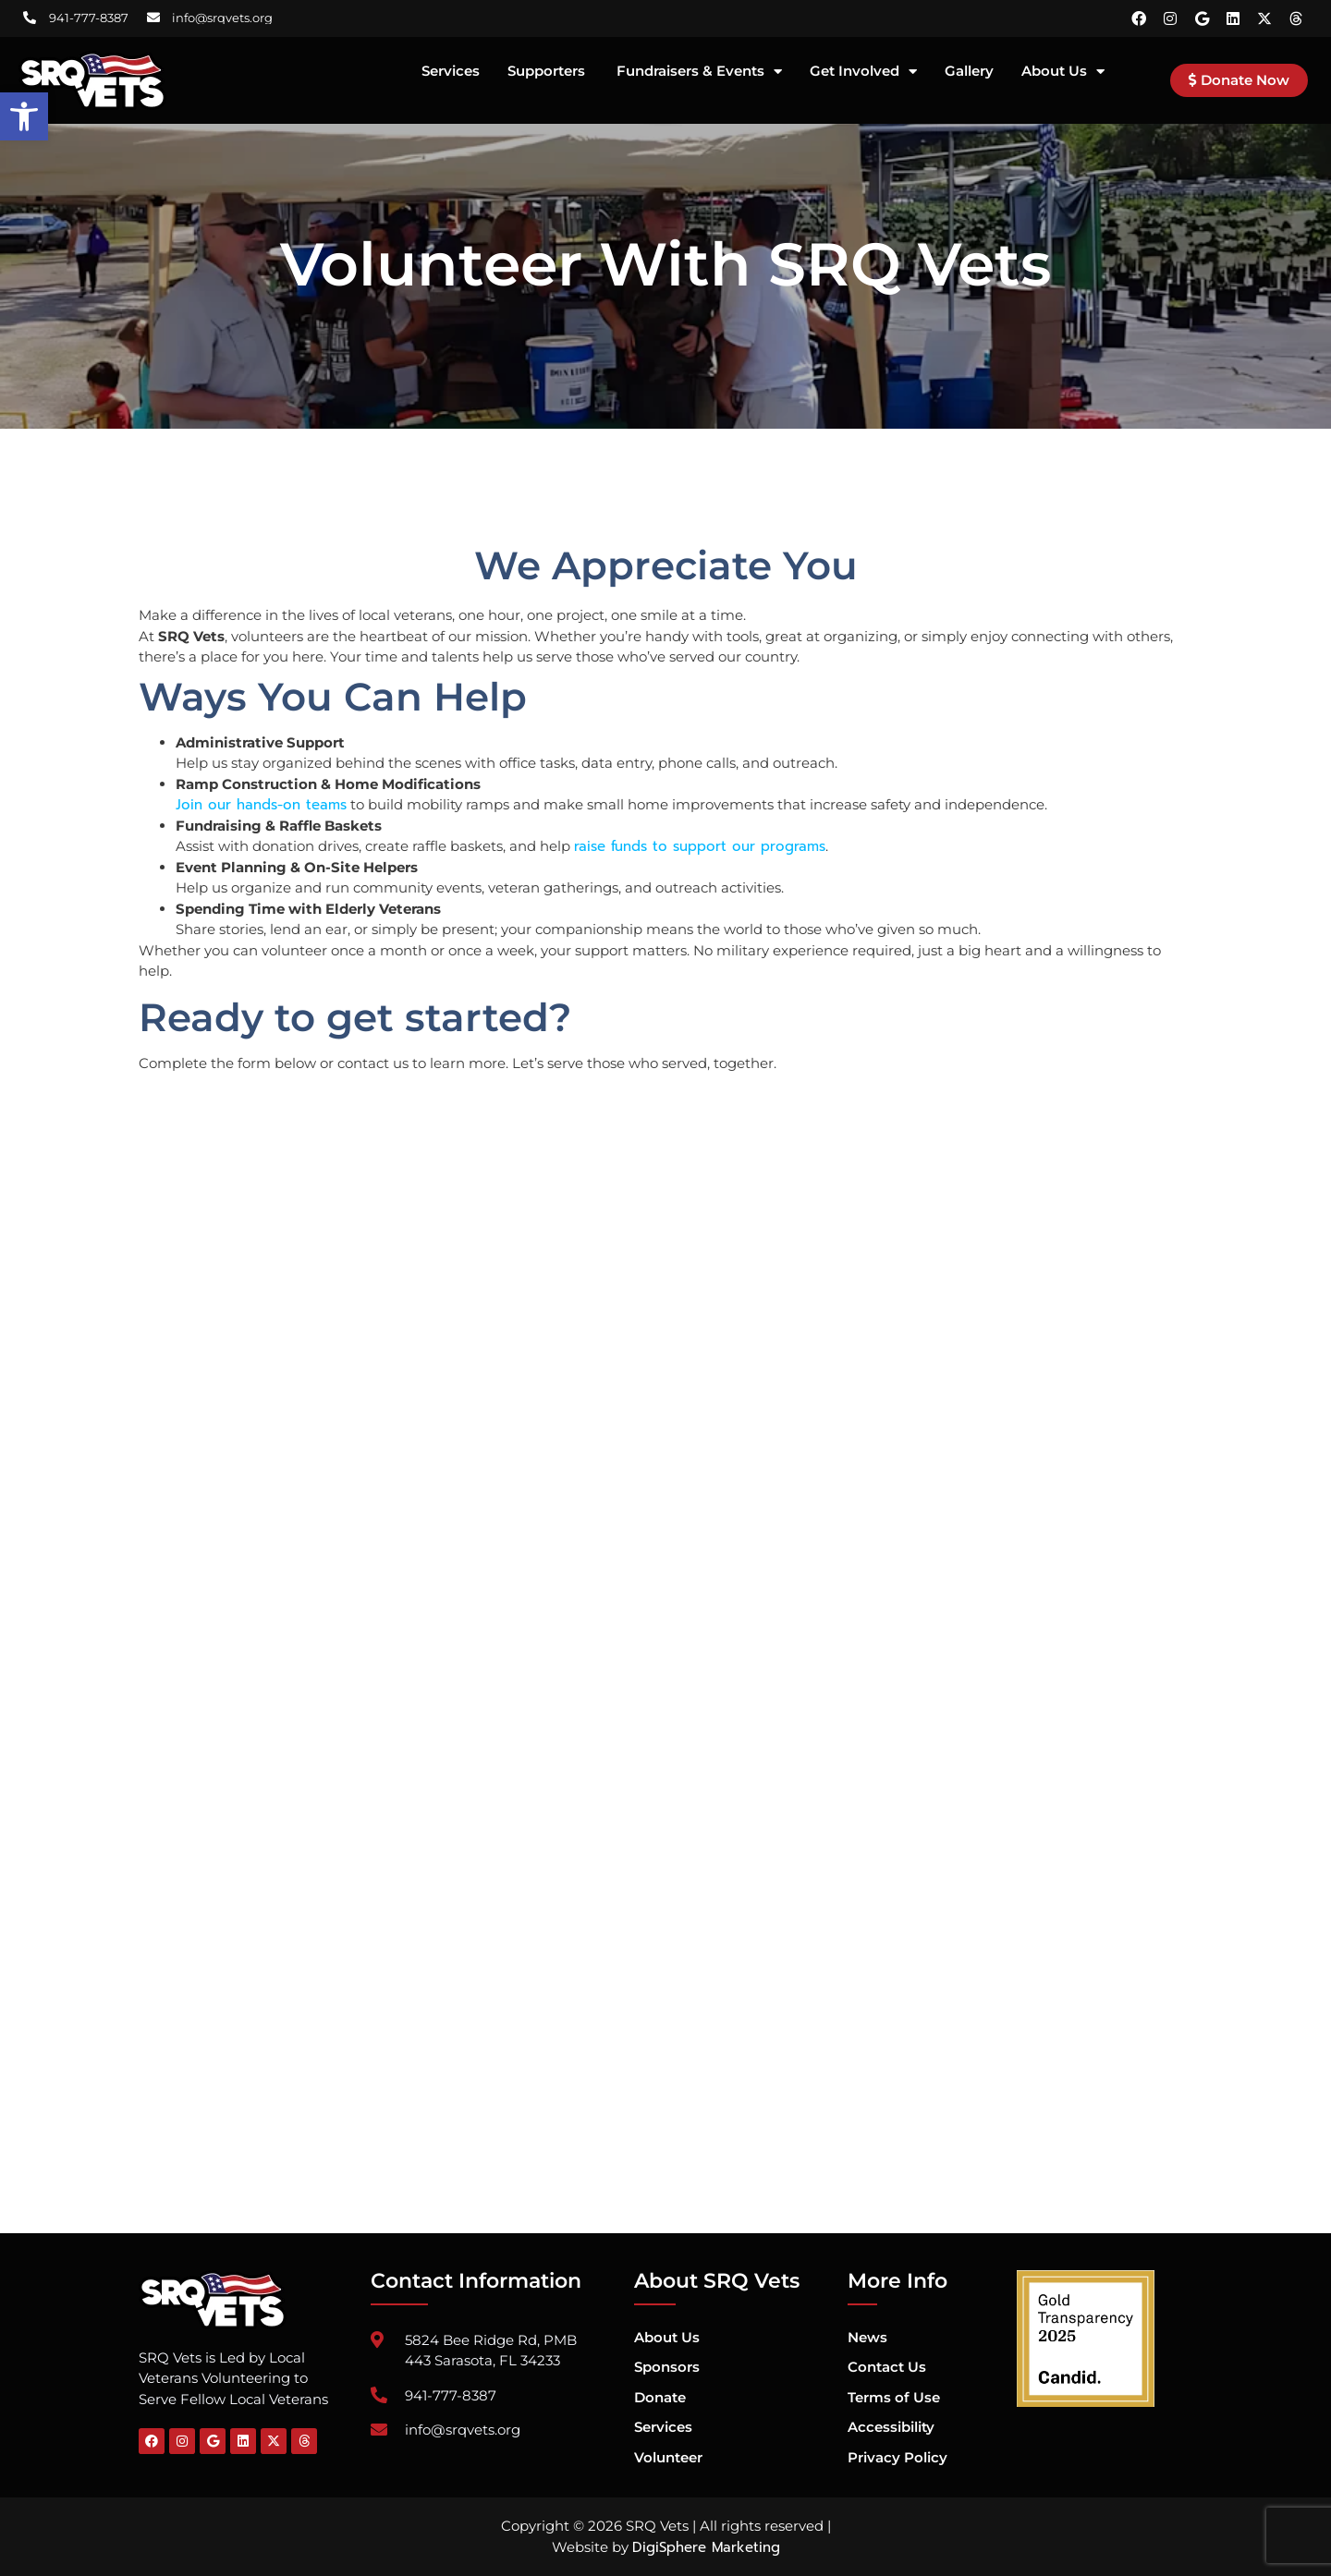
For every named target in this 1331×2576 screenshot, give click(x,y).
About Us (1063, 71)
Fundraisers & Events (699, 71)
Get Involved (863, 71)
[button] (24, 116)
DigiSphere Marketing (706, 2547)
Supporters (548, 71)
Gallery (969, 71)
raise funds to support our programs (699, 846)
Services (450, 71)
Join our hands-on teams (261, 805)
